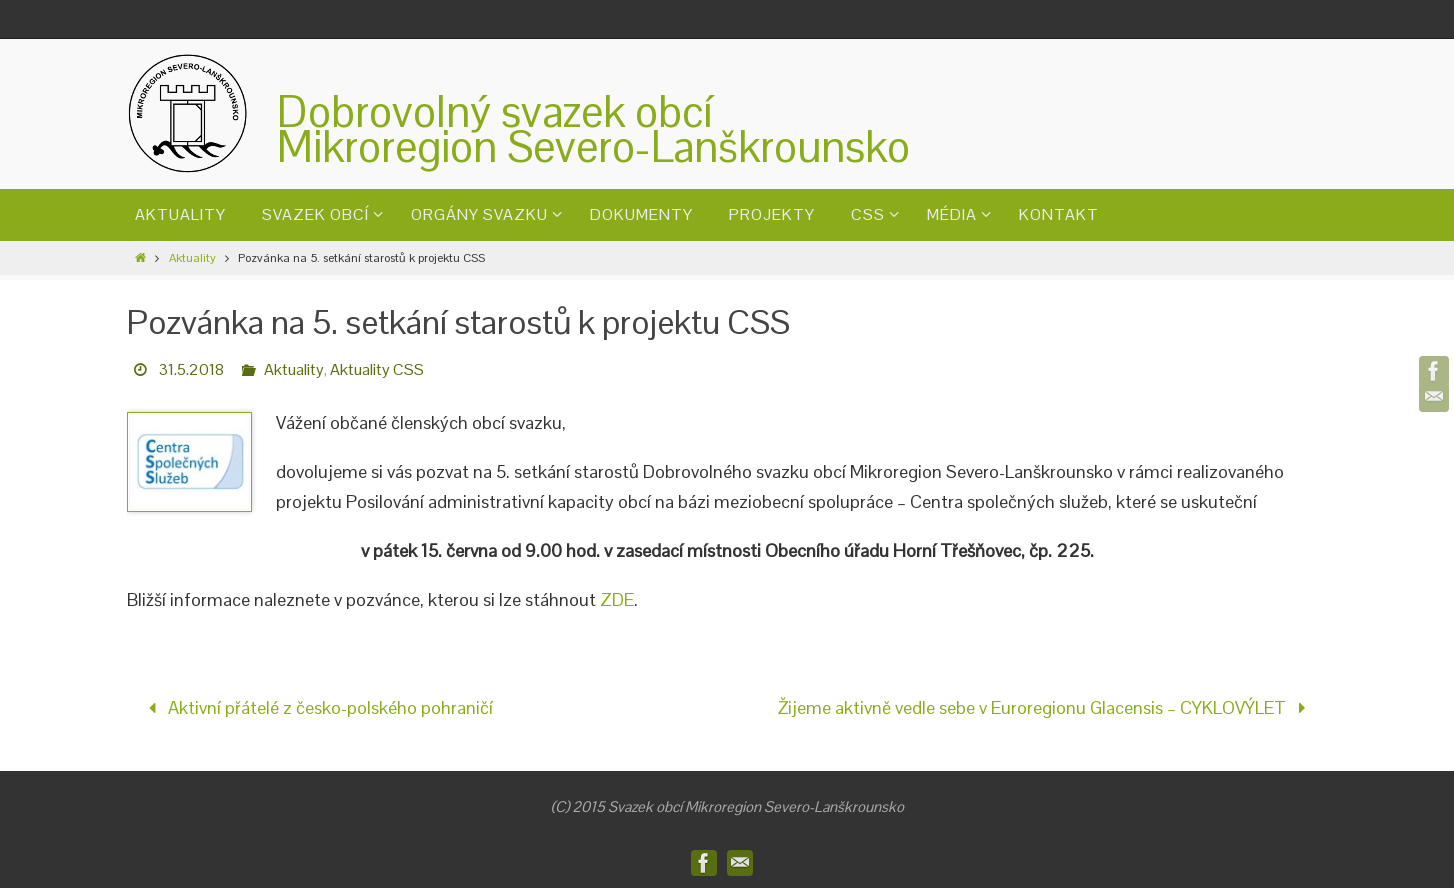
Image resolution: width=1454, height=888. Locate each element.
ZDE (617, 599)
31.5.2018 (191, 369)
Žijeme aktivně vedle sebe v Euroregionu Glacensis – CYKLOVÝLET (1046, 707)
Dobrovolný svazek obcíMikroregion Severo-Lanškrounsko (593, 129)
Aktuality (192, 258)
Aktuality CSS (377, 369)
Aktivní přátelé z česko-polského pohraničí (316, 707)
